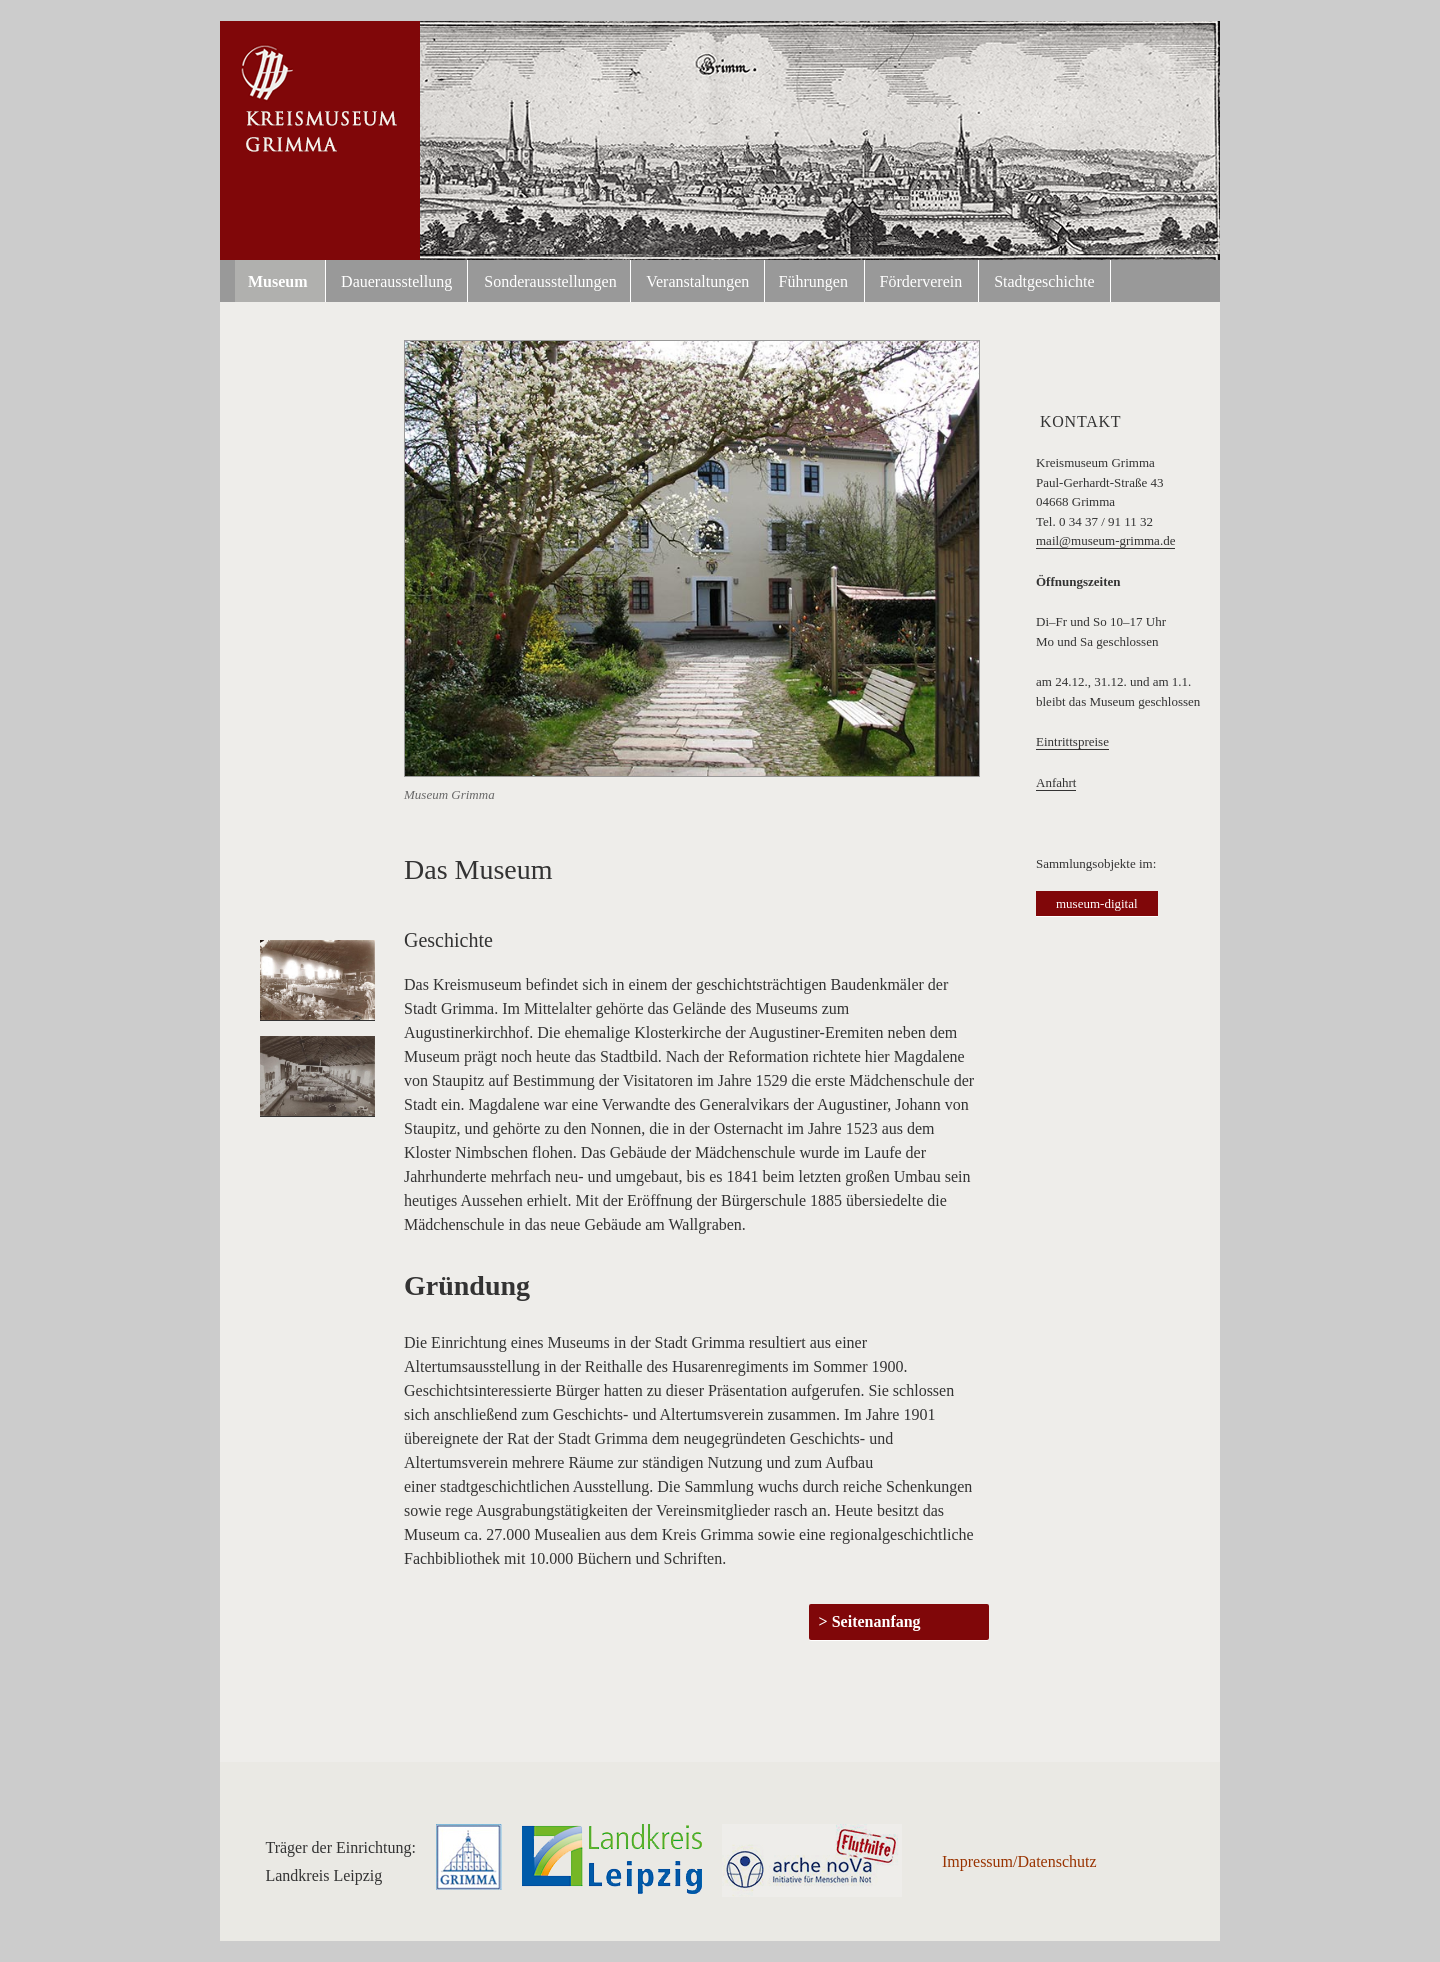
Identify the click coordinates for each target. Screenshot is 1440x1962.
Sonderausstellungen (550, 281)
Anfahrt (1056, 782)
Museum (278, 281)
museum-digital (1097, 903)
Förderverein (921, 281)
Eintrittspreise (1072, 741)
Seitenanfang (876, 1621)
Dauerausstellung (396, 281)
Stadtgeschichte (1044, 281)
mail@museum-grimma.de (1105, 540)
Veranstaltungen (697, 281)
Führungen (813, 281)
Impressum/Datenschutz (1019, 1861)
